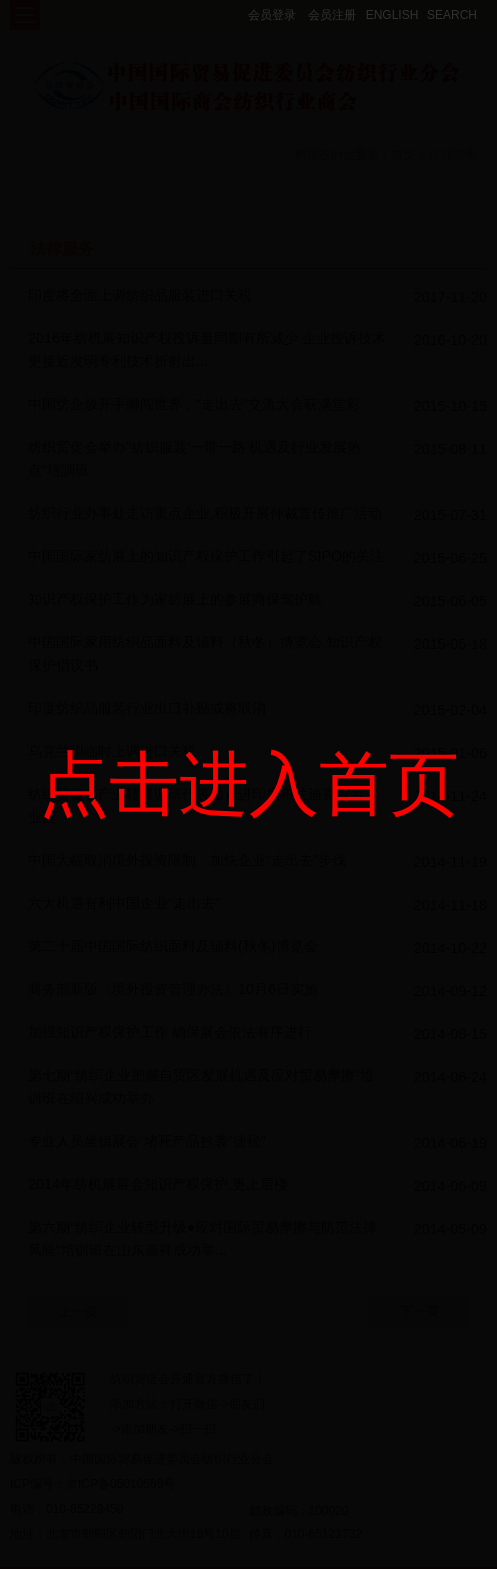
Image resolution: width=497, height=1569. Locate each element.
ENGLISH (392, 15)
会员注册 (332, 15)
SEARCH (452, 15)
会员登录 (272, 15)
